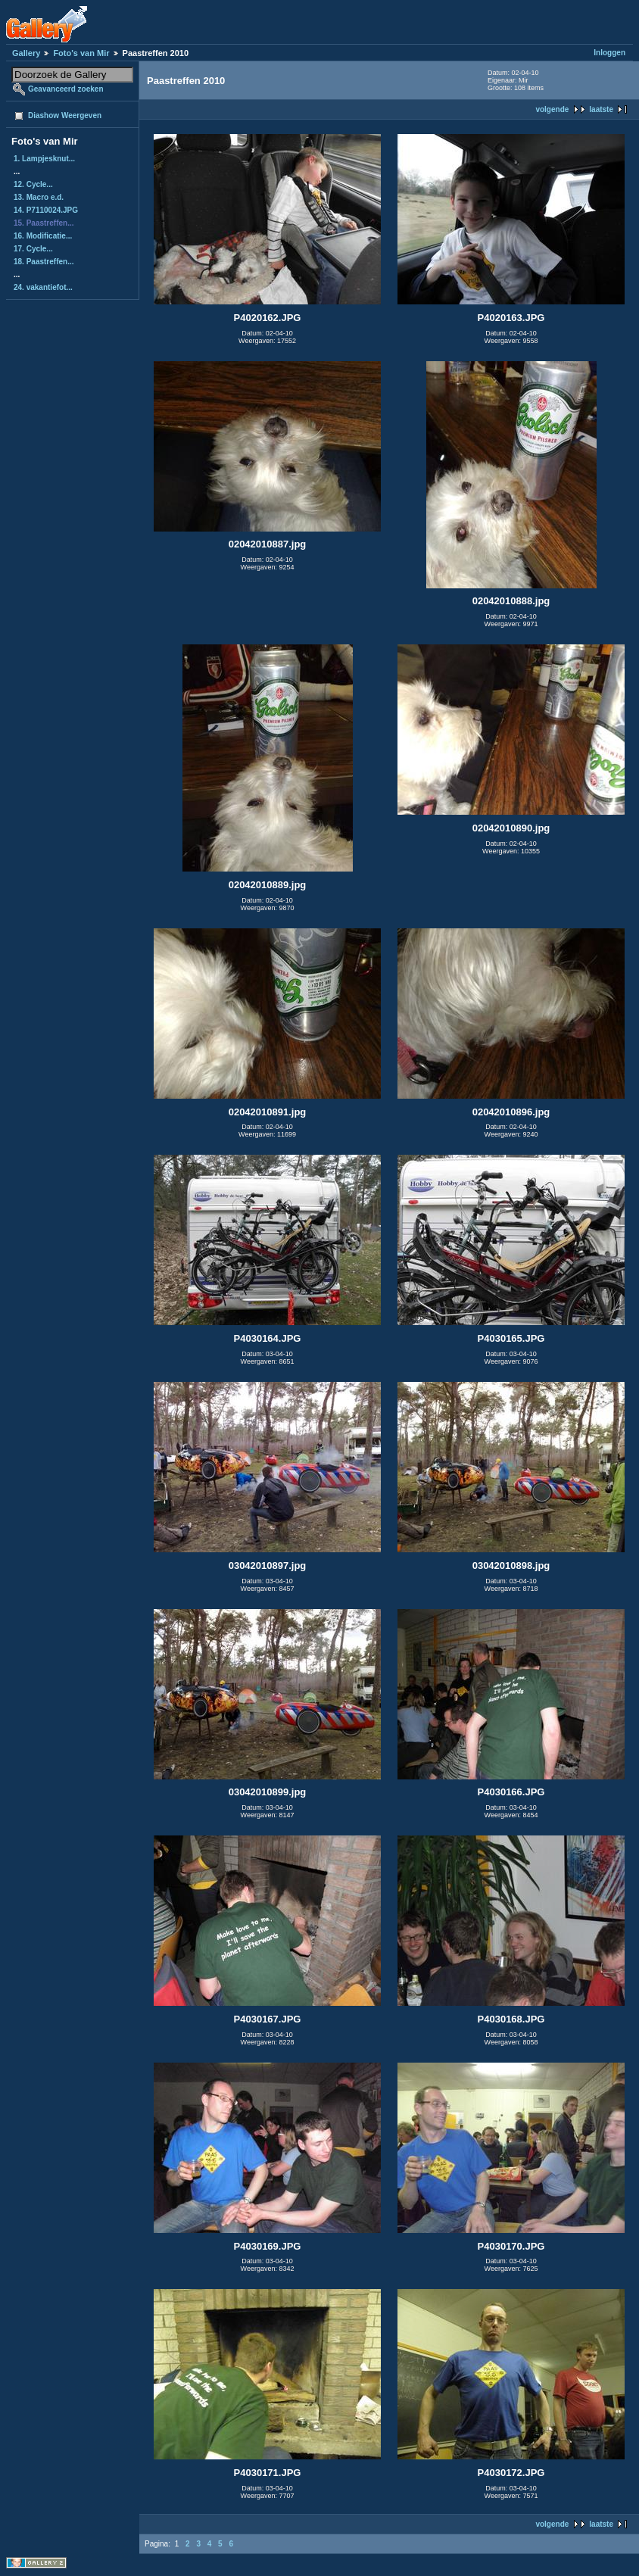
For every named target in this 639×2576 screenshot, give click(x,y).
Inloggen (609, 52)
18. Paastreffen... (43, 261)
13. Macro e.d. (39, 197)
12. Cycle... (33, 184)
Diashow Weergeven (64, 115)
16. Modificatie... (43, 236)
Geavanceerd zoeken (66, 89)
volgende (552, 109)
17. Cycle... (33, 249)
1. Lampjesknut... (44, 158)
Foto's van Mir (81, 53)
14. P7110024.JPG (46, 210)
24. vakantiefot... (43, 287)
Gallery (26, 53)
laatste (601, 109)
